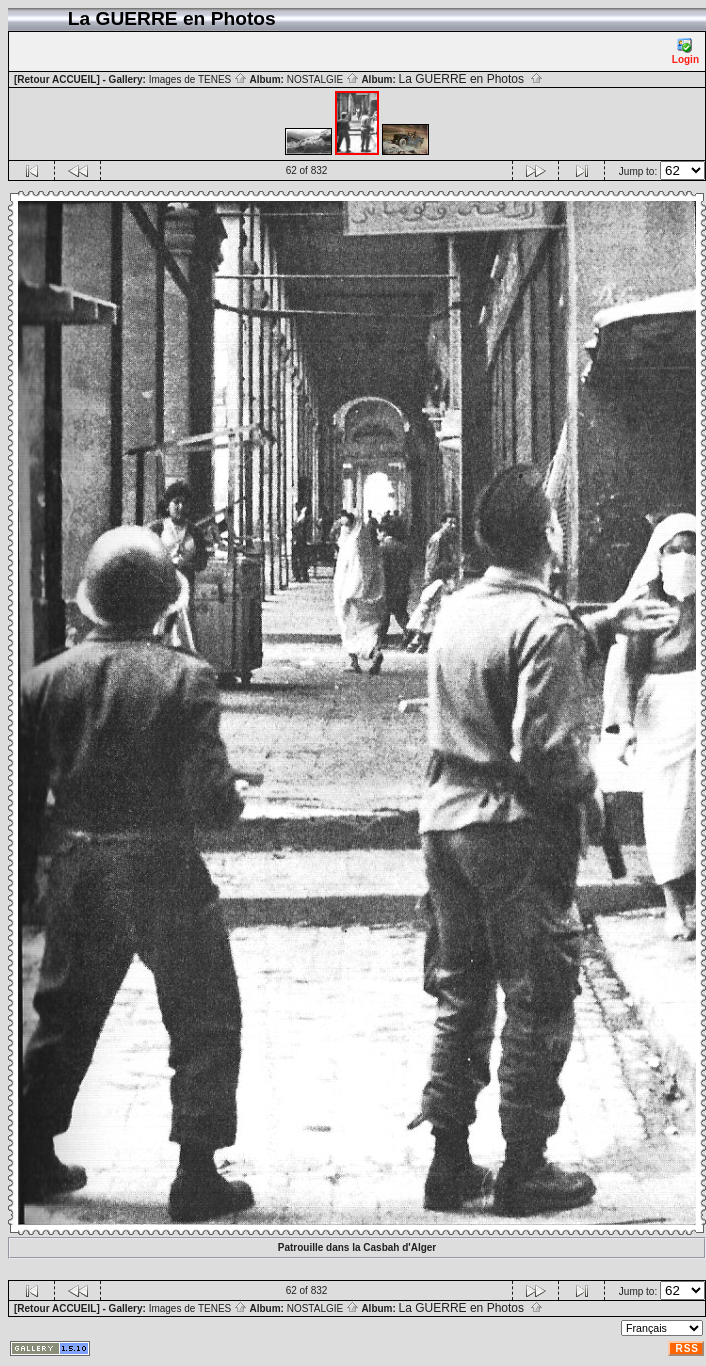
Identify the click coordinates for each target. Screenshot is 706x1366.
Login (685, 51)
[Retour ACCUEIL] (57, 79)
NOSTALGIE (323, 79)
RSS (687, 1348)
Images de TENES (198, 79)
